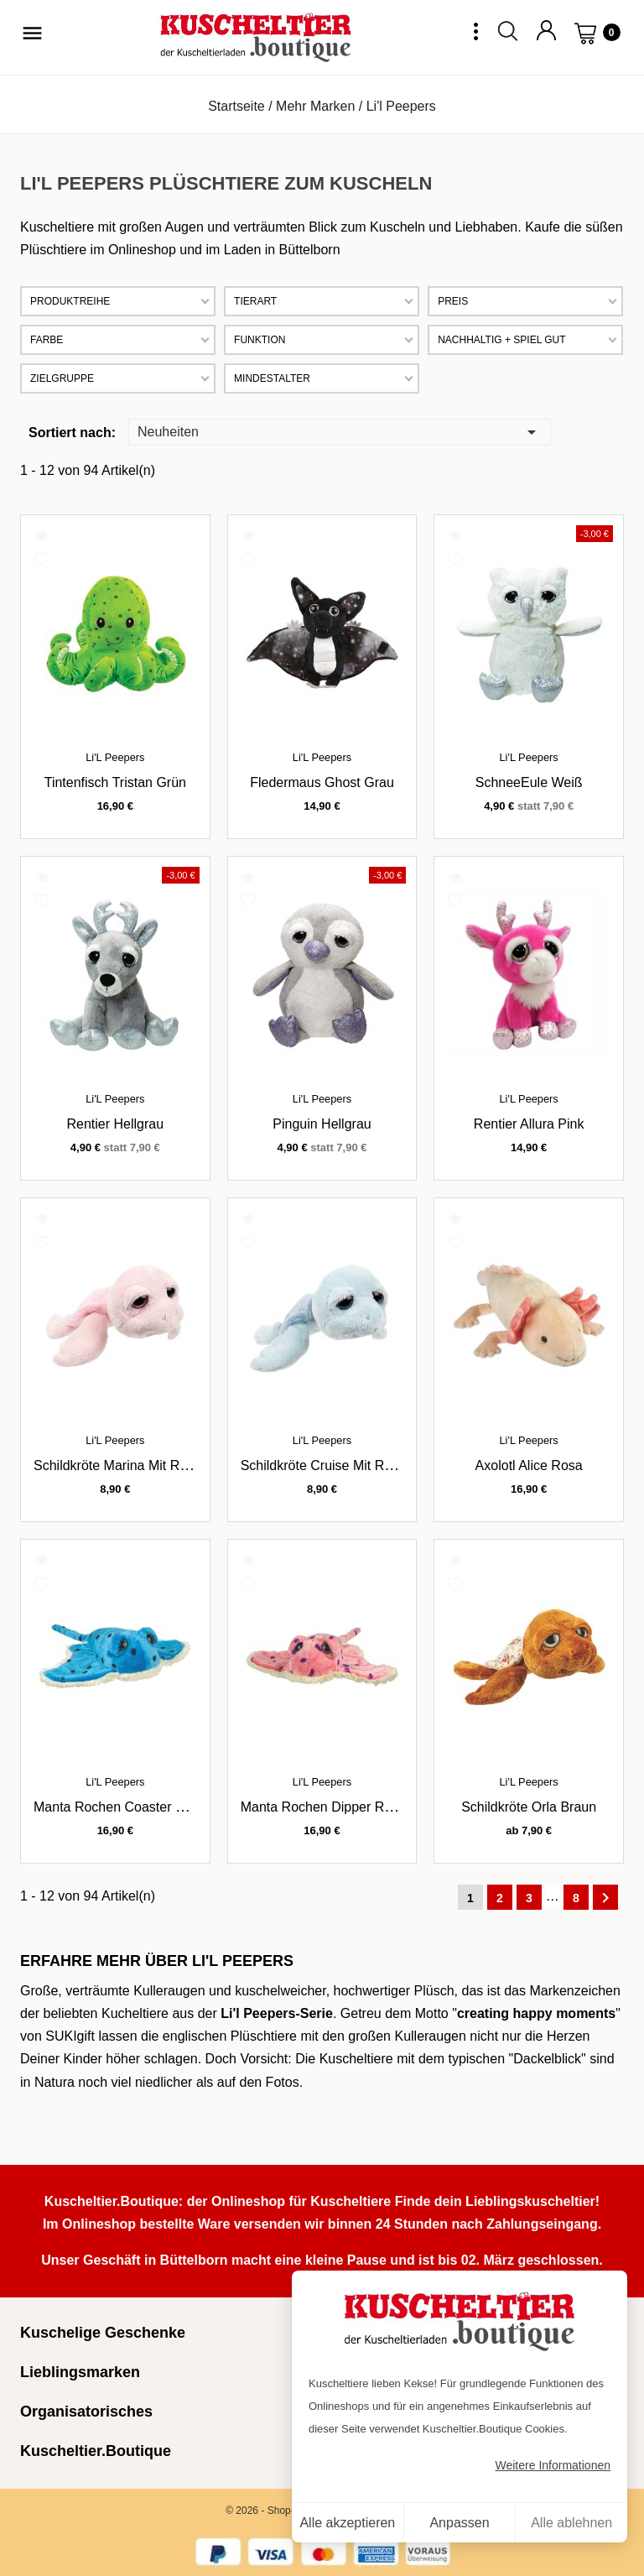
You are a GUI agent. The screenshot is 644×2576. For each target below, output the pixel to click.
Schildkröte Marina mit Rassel (122, 1465)
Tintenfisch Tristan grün (115, 782)
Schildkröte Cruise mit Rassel (328, 1465)
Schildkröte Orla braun (528, 1807)
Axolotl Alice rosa (529, 1465)
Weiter (605, 1898)
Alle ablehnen (571, 2523)
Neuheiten (340, 431)
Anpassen (459, 2523)
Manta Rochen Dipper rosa (323, 1807)
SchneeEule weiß (529, 782)
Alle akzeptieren (347, 2523)
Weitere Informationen (553, 2465)
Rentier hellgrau (115, 1124)
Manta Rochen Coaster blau (118, 1807)
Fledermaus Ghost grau (322, 782)
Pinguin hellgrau (322, 1124)
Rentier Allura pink (529, 1124)
